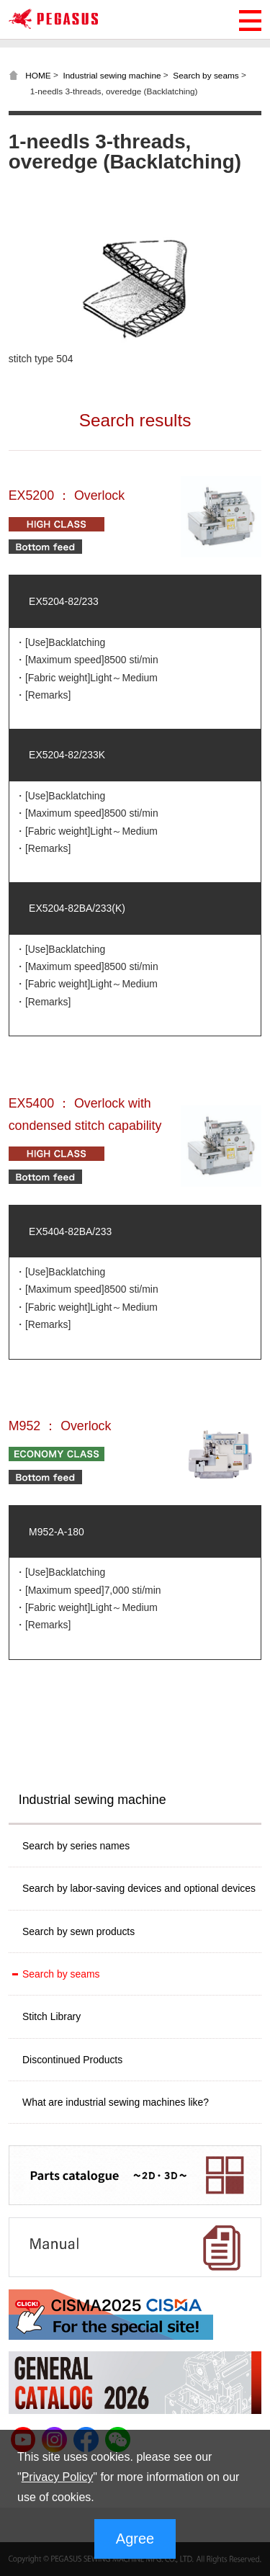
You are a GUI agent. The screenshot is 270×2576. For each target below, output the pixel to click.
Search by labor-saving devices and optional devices (139, 1888)
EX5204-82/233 (64, 601)
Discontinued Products (72, 2059)
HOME (38, 75)
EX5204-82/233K (67, 754)
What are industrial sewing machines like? (115, 2102)
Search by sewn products (78, 1931)
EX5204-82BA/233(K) (77, 908)
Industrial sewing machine (112, 75)
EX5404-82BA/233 (70, 1231)
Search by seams (205, 75)
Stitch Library (51, 2016)
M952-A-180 (56, 1532)
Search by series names (76, 1846)
